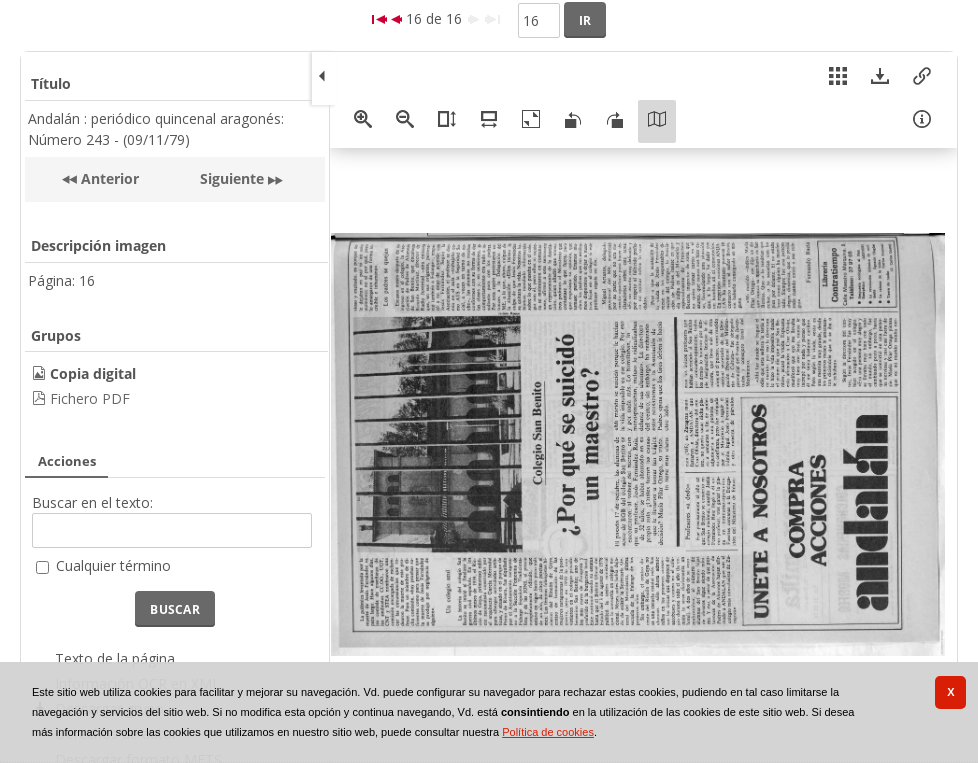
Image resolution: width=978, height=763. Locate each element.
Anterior (108, 178)
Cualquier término (113, 565)
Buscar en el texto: (92, 502)
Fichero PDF (90, 398)
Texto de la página (115, 658)
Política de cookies (548, 732)
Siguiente (232, 178)
